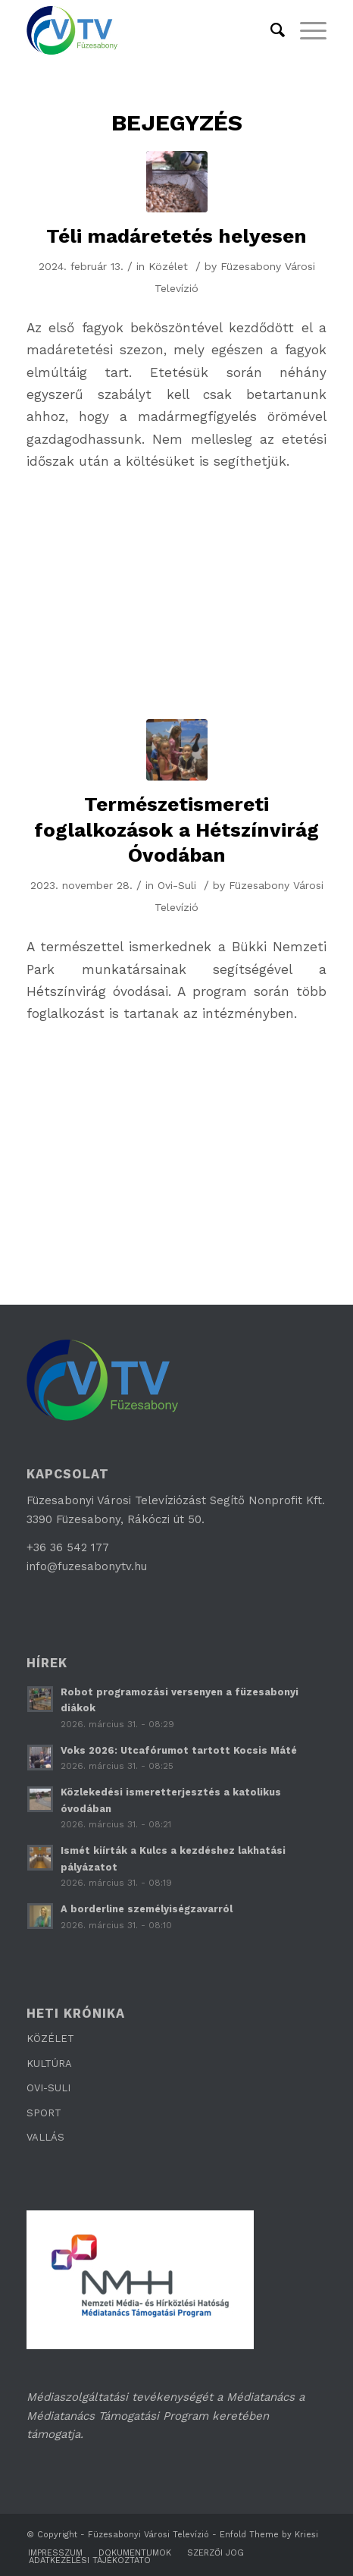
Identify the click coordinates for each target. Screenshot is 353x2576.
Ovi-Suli (177, 885)
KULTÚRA (49, 2063)
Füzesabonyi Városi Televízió (148, 2535)
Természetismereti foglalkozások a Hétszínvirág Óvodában (176, 830)
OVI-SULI (48, 2088)
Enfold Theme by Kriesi (269, 2535)
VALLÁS (45, 2137)
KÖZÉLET (50, 2038)
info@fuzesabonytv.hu (87, 1566)
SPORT (44, 2113)
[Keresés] (270, 30)
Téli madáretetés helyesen (176, 236)
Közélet (168, 266)
